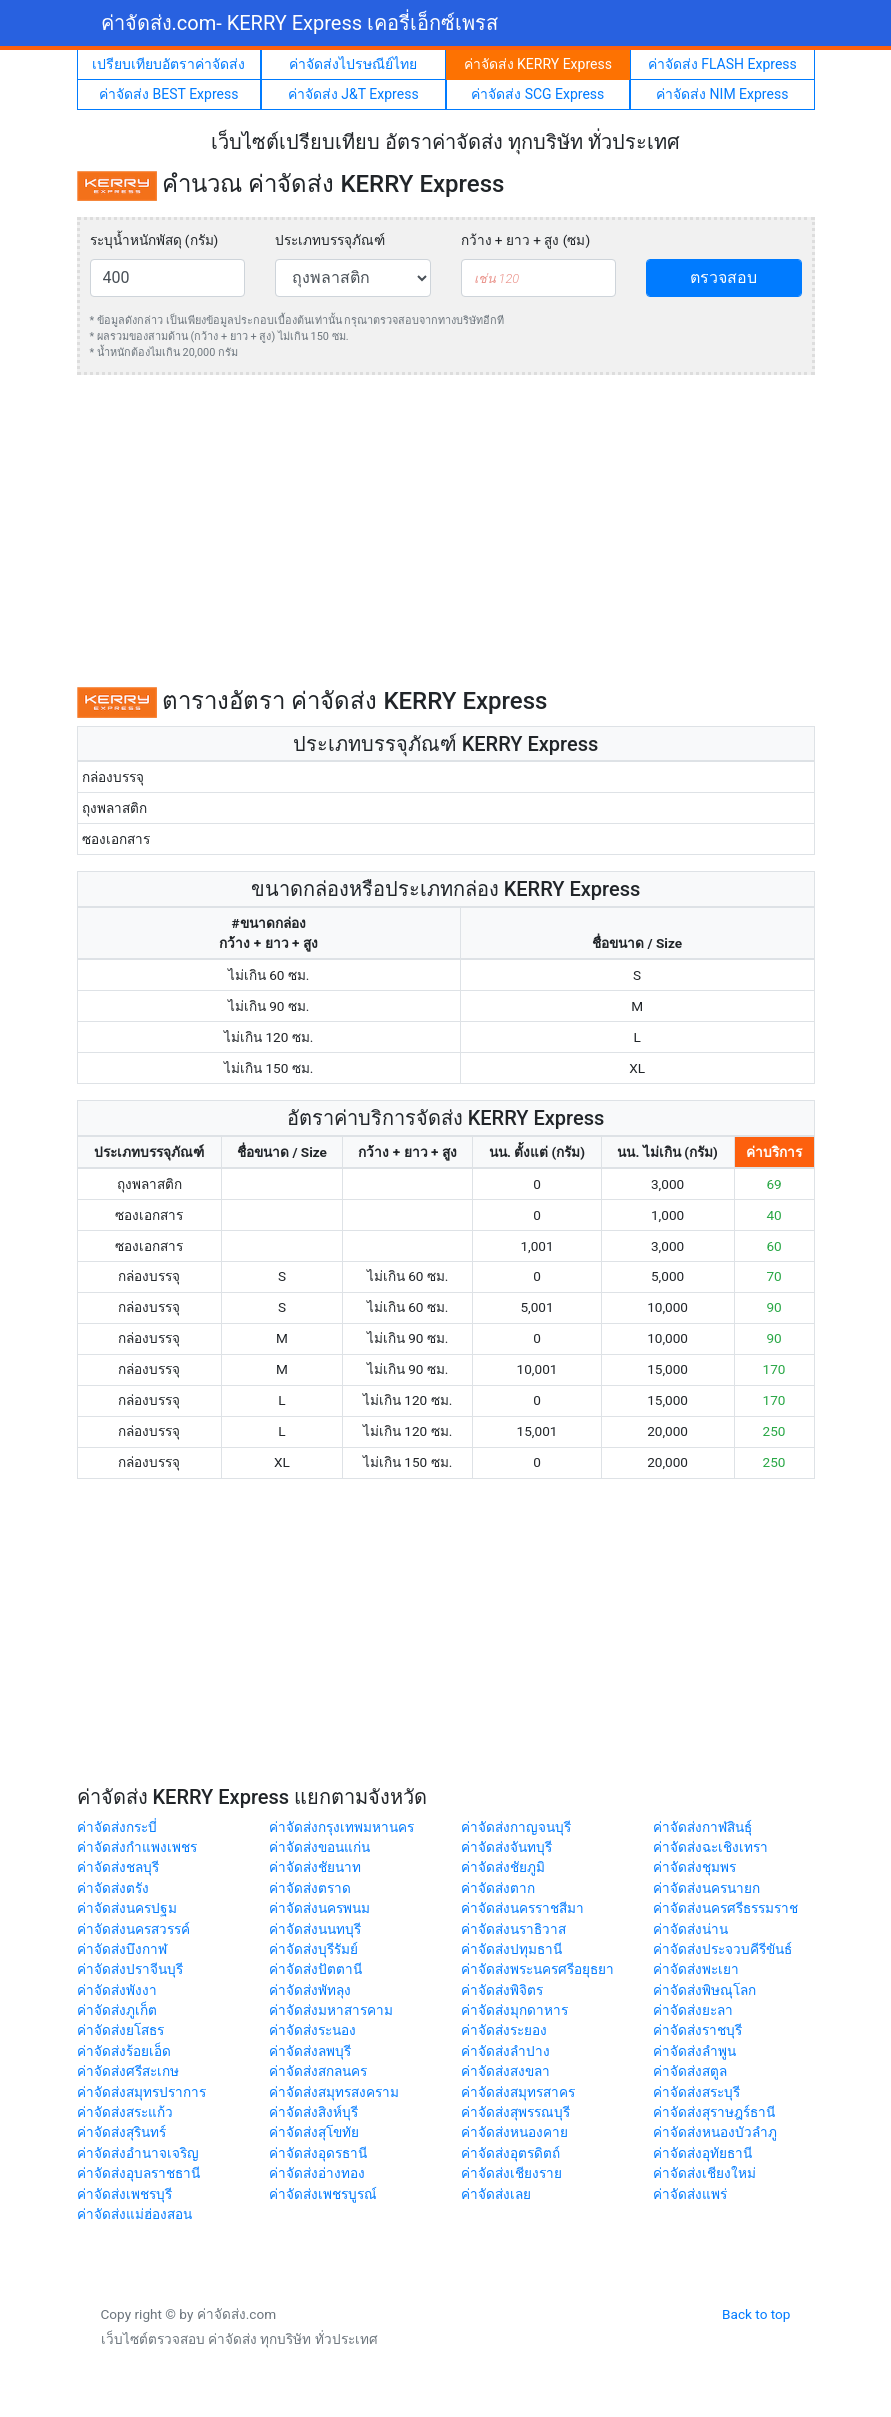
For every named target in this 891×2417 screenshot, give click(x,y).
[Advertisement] (446, 531)
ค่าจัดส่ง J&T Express (353, 94)
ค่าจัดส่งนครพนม (319, 1908)
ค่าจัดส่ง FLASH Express (722, 64)
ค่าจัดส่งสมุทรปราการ (141, 2092)
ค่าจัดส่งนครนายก (706, 1888)
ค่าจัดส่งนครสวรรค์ (133, 1929)
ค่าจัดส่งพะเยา (696, 1969)
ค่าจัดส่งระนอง (312, 2030)
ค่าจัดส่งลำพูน (694, 2051)
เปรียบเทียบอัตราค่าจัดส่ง (168, 64)
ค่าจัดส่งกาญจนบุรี (516, 1827)
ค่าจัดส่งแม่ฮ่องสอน (134, 2214)
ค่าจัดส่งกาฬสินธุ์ (702, 1827)
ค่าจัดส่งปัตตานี (315, 1969)
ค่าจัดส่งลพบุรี (310, 2051)
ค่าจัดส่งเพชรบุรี (124, 2194)
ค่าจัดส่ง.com (300, 23)
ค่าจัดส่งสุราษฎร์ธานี (714, 2112)
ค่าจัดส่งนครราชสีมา (522, 1908)
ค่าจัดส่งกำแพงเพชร (137, 1847)
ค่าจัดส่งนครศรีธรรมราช (725, 1908)
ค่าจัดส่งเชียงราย (511, 2173)
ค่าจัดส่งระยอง (504, 2030)
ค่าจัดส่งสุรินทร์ (121, 2132)
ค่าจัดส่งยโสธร (120, 2030)
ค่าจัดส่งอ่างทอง (317, 2173)
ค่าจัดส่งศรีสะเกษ (128, 2071)
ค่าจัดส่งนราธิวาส (513, 1929)
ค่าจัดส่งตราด (310, 1888)
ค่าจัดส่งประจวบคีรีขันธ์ (722, 1949)
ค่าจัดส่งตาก (498, 1888)
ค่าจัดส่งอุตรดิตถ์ (510, 2153)
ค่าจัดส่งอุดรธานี (318, 2153)
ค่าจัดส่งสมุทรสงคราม (334, 2092)
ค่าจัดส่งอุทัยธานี (702, 2153)
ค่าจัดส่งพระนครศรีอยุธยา (537, 1969)
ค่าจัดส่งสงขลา (505, 2071)
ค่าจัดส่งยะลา (693, 2010)
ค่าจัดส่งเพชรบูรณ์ (323, 2194)
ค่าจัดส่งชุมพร (694, 1867)
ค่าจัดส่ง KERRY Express (538, 64)
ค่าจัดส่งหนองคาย (514, 2132)
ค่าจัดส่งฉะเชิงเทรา (710, 1847)
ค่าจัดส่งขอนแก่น (319, 1847)
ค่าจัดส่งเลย (496, 2194)
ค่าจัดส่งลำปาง (505, 2051)
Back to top (756, 2314)
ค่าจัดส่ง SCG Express (537, 94)
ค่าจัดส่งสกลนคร (318, 2071)
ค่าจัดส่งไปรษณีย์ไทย (353, 64)
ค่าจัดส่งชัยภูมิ (503, 1867)
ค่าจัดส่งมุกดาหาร (514, 2010)
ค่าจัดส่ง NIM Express (722, 94)
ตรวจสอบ (723, 277)
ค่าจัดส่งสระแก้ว (125, 2112)
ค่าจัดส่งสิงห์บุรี (313, 2112)
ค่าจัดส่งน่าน (690, 1929)
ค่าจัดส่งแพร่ (690, 2194)
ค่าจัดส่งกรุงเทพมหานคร (341, 1827)
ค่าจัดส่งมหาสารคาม (331, 2010)
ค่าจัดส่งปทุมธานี (511, 1949)
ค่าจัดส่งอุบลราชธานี (138, 2173)
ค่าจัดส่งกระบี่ (117, 1827)
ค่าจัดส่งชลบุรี (118, 1867)
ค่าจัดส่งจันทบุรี (506, 1847)
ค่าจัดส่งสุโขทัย (314, 2132)
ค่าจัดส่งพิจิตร (502, 1990)
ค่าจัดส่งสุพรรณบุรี (515, 2112)
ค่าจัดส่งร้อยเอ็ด (124, 2051)
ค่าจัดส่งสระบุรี (696, 2092)
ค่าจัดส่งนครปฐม (127, 1908)
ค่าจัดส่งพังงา (117, 1990)
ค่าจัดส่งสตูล (690, 2071)
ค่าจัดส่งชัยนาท (315, 1867)
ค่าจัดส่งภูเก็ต (117, 2010)
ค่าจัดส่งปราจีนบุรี (130, 1969)
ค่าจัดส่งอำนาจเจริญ (138, 2153)
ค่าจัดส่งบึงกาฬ (122, 1949)
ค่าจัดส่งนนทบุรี (315, 1929)
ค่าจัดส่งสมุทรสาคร (518, 2092)
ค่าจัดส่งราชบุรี (697, 2030)
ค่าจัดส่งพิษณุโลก (704, 1990)
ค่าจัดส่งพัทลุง (310, 1990)
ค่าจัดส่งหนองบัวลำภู (715, 2132)
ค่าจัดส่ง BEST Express (168, 94)
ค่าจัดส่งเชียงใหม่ (704, 2173)
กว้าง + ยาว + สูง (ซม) (526, 240)
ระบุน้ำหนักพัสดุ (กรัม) (154, 240)
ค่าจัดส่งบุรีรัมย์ (313, 1949)
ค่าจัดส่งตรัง (113, 1888)
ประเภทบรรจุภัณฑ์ (330, 240)
